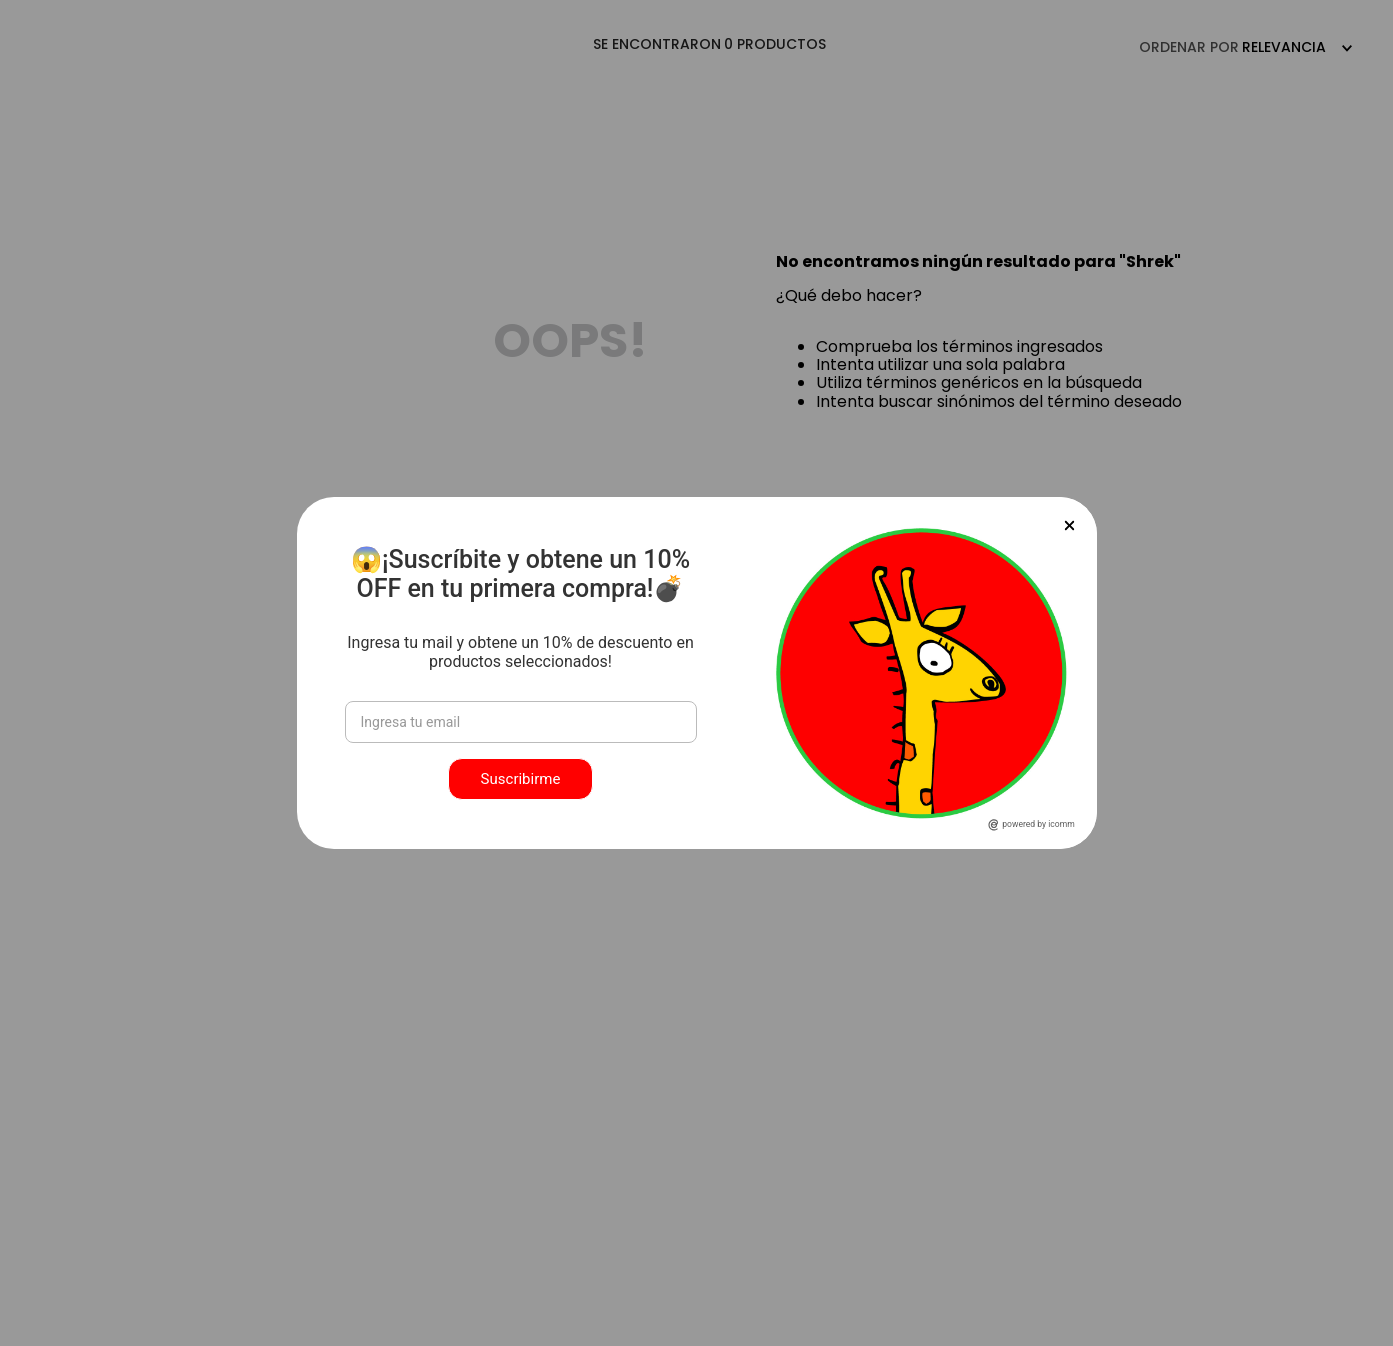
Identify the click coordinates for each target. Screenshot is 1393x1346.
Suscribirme (521, 779)
